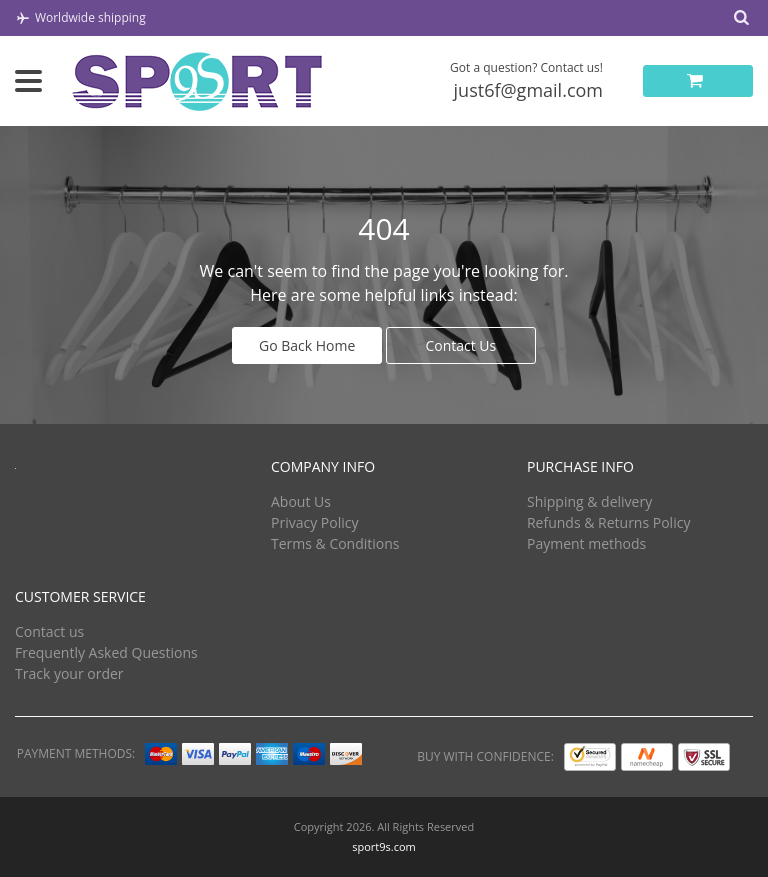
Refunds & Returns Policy (608, 522)
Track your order (69, 673)
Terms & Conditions (335, 543)
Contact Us (460, 345)
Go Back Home (307, 345)
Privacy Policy (314, 522)
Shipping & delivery (589, 501)
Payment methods (586, 543)
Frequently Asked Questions (106, 652)
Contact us (49, 631)
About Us (301, 501)
